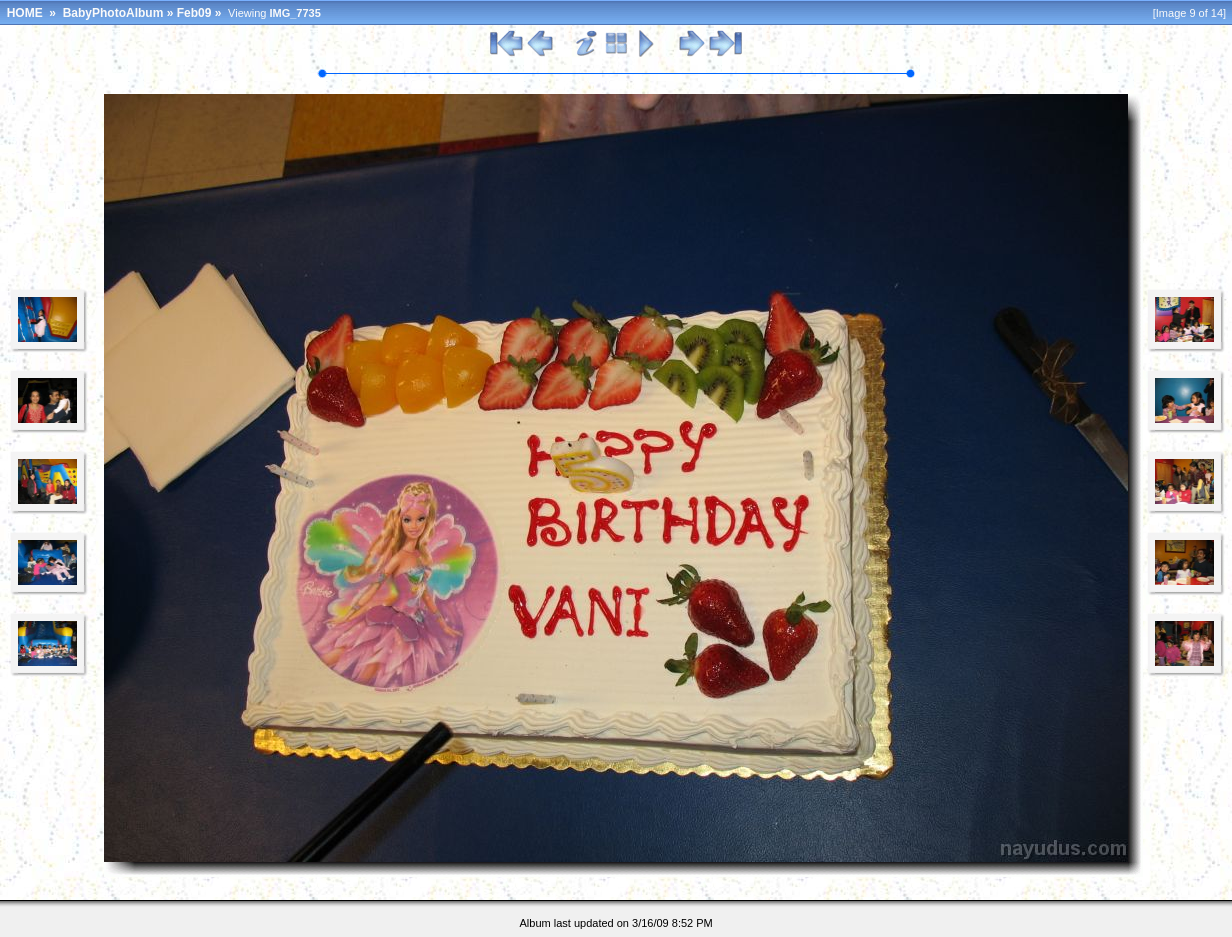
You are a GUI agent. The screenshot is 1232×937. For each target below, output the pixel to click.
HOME (25, 13)
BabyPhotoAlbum (113, 13)
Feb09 (194, 13)
